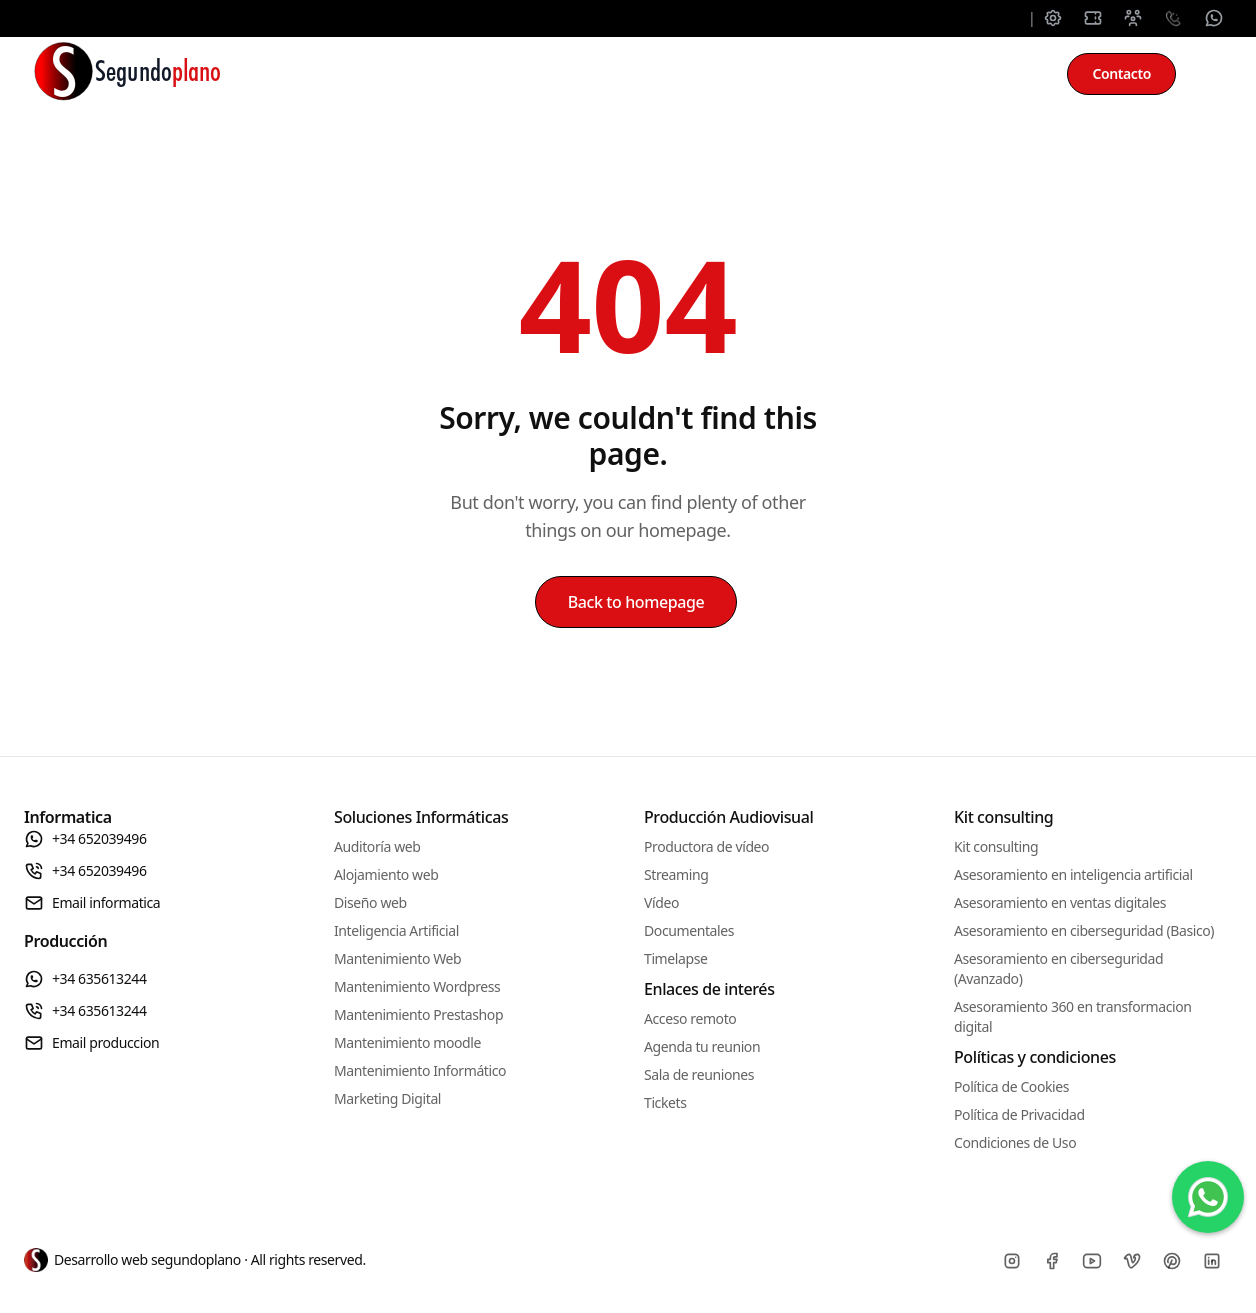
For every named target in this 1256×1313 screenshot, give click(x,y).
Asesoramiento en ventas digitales (1060, 902)
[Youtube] (1092, 1261)
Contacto (1121, 73)
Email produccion (91, 1043)
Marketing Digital (387, 1098)
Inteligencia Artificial (396, 930)
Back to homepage (636, 602)
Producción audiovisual (762, 74)
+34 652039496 (85, 839)
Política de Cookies (1011, 1086)
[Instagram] (1012, 1261)
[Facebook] (1052, 1261)
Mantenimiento (574, 74)
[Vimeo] (1132, 1261)
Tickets (665, 1102)
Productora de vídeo (706, 846)
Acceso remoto (690, 1018)
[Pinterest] (1172, 1261)
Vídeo (661, 902)
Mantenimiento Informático (420, 1070)
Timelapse (675, 958)
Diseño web (370, 902)
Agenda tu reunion (702, 1046)
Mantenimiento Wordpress (417, 986)
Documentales (689, 930)
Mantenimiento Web (397, 958)
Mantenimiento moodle (407, 1042)
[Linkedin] (1212, 1261)
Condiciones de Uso (1015, 1142)
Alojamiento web (386, 874)
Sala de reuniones (699, 1074)
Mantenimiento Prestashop (418, 1014)
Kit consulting (946, 74)
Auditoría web (377, 846)
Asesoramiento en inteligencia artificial (1073, 874)
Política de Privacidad (1019, 1114)
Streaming (676, 874)
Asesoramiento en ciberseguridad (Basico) (1084, 930)
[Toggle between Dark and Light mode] (1212, 74)
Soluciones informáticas (382, 74)
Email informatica (92, 903)
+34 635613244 (85, 979)
